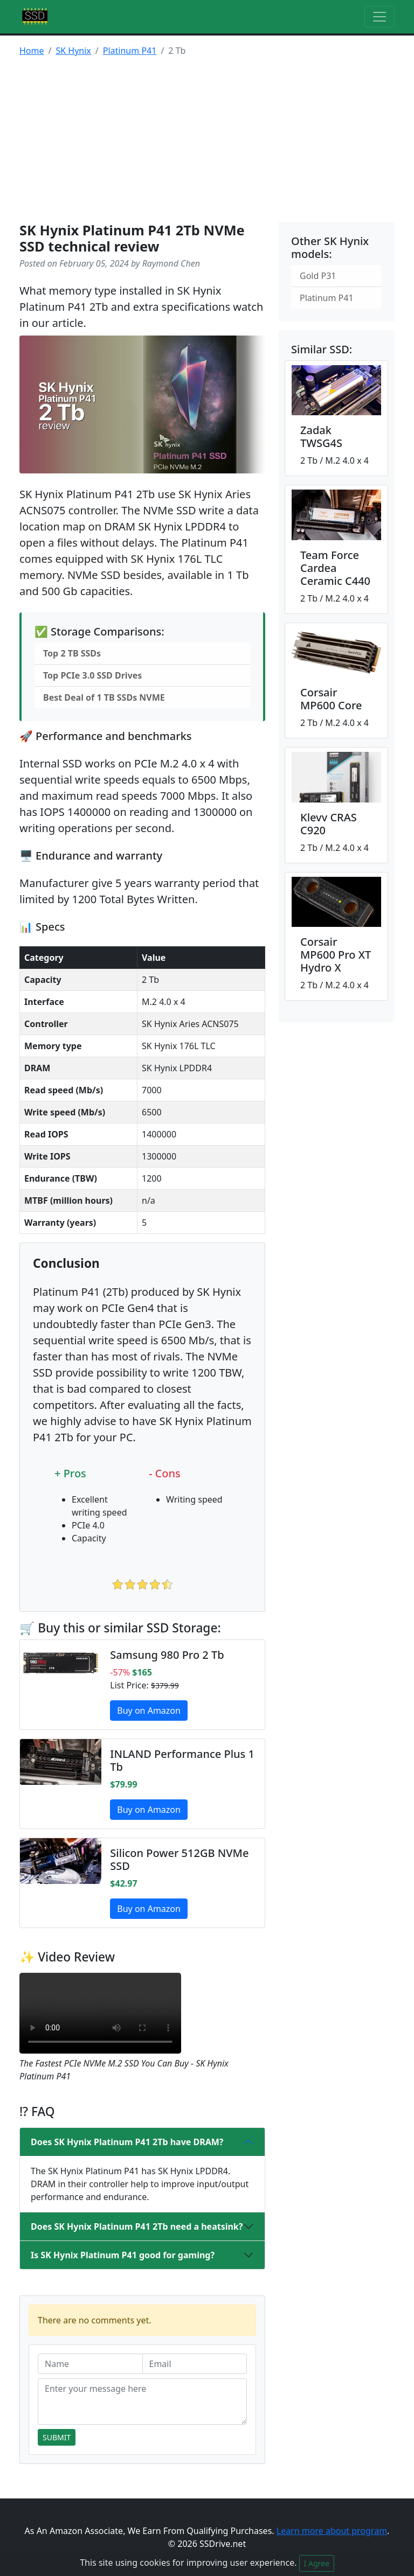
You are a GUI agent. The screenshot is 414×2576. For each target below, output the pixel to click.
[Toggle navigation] (379, 16)
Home (31, 51)
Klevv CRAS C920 (328, 823)
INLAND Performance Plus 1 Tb (182, 1760)
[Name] (90, 2364)
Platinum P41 (130, 51)
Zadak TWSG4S (321, 436)
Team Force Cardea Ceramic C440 (335, 568)
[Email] (194, 2364)
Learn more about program (332, 2531)
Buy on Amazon (149, 1710)
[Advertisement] (207, 141)
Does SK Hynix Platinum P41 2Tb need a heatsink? (137, 2226)
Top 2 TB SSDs (72, 653)
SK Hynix (73, 51)
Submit (57, 2437)
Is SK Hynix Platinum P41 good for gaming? (123, 2255)
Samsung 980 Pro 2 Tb (167, 1654)
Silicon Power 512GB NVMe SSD (179, 1859)
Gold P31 (318, 276)
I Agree (316, 2563)
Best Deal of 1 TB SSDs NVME (104, 697)
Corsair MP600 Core (331, 699)
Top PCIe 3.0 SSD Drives (92, 675)
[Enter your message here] (142, 2401)
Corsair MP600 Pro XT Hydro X (335, 954)
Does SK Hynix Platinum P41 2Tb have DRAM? (127, 2142)
